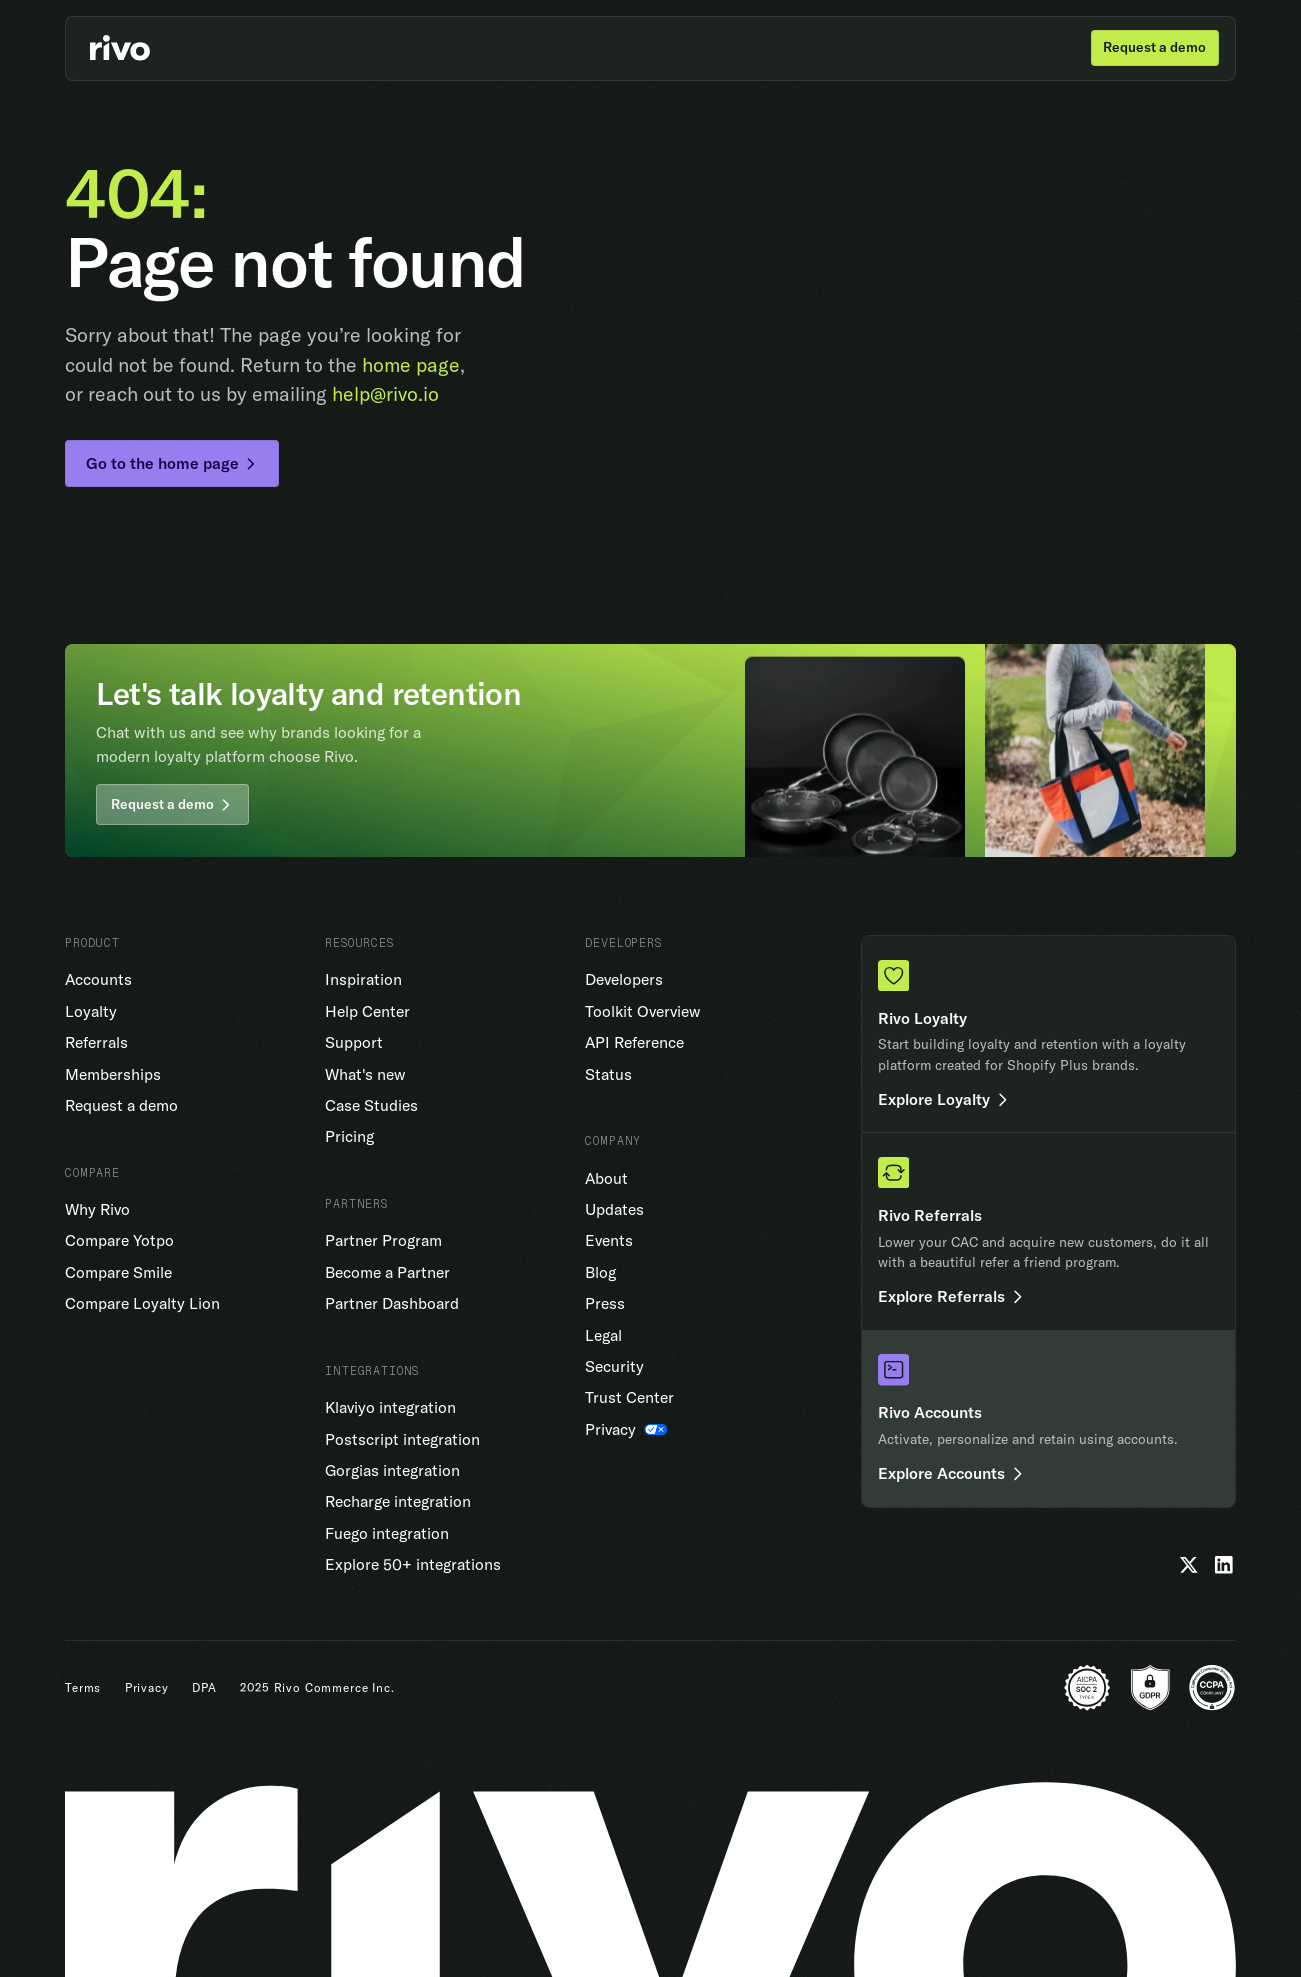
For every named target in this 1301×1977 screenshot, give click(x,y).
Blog (600, 1272)
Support (354, 1042)
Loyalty (91, 1011)
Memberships (113, 1074)
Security (614, 1366)
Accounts (98, 979)
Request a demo (121, 1105)
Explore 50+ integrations (413, 1564)
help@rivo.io (385, 393)
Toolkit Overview (643, 1011)
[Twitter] (1189, 1565)
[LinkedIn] (1224, 1565)
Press (605, 1303)
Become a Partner (387, 1272)
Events (609, 1240)
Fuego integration (387, 1533)
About (606, 1178)
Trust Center (629, 1397)
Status (608, 1074)
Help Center (367, 1011)
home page (411, 364)
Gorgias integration (392, 1470)
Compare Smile (118, 1272)
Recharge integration (398, 1501)
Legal (603, 1335)
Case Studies (371, 1105)
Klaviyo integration (390, 1407)
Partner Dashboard (392, 1303)
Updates (614, 1209)
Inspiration (363, 979)
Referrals (96, 1042)
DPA (204, 1688)
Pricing (349, 1136)
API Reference (634, 1042)
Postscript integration (402, 1439)
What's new (365, 1074)
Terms (83, 1688)
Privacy (147, 1688)
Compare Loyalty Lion (142, 1303)
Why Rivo (97, 1209)
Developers (624, 979)
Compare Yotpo (119, 1240)
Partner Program (383, 1240)
